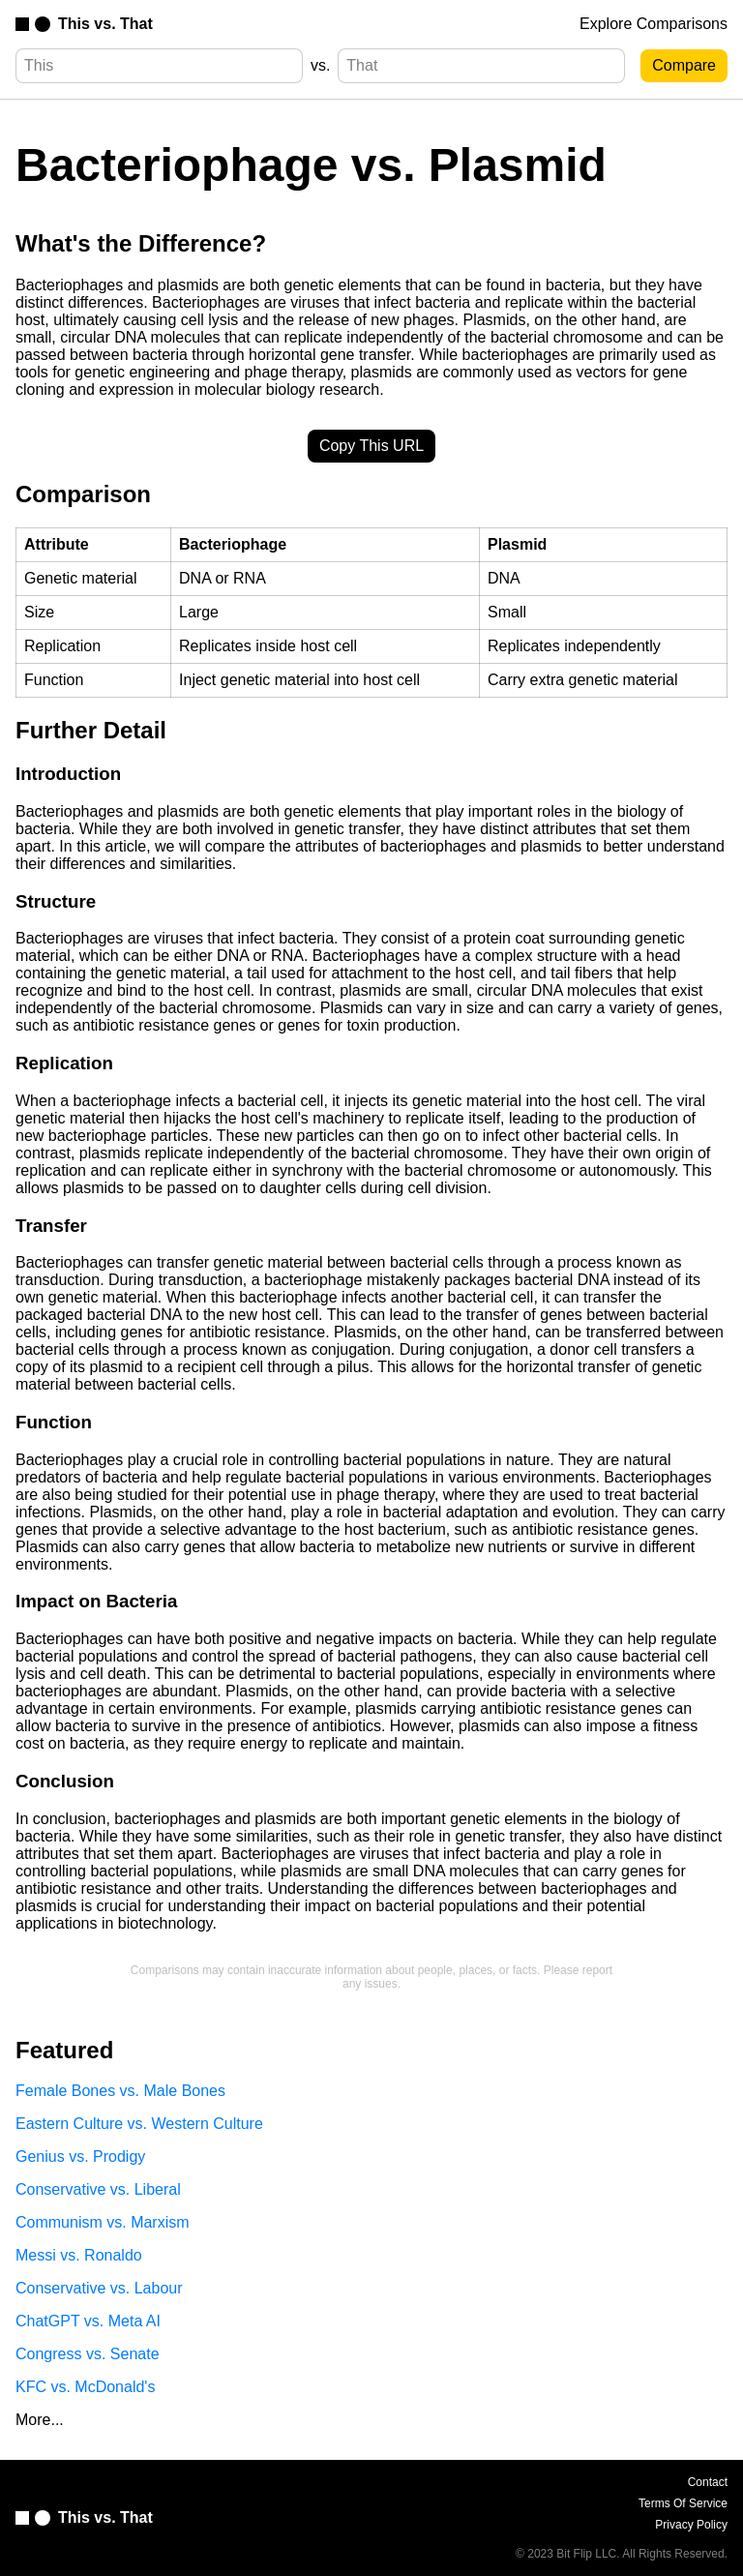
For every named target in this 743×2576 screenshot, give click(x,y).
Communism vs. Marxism (102, 2222)
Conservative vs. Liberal (98, 2189)
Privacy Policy (691, 2524)
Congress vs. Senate (87, 2354)
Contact (708, 2482)
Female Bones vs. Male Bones (120, 2090)
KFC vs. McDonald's (85, 2387)
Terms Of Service (683, 2503)
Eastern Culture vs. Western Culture (139, 2123)
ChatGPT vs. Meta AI (88, 2321)
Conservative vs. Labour (99, 2288)
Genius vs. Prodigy (80, 2156)
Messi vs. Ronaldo (78, 2255)
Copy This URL (371, 445)
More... (39, 2419)
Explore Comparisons (654, 23)
